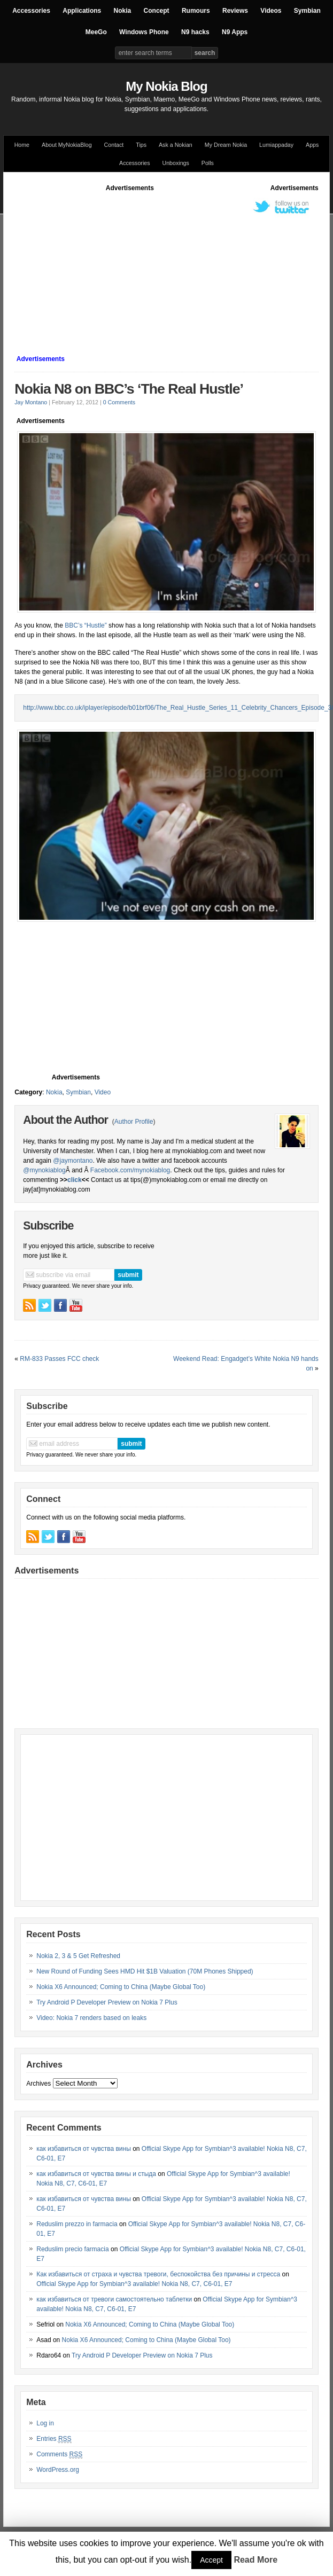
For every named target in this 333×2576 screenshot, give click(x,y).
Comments (59, 2454)
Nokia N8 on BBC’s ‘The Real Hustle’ (128, 389)
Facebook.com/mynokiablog (130, 1170)
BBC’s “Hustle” (87, 625)
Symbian (307, 10)
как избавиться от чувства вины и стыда (96, 2174)
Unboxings (175, 163)
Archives (38, 2083)
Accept (211, 2560)
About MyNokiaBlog (67, 145)
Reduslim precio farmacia (72, 2249)
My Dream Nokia (226, 145)
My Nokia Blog (166, 86)
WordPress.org (57, 2469)
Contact (114, 145)
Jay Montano (30, 402)
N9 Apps (234, 32)
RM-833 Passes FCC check (59, 1359)
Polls (208, 163)
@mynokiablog (44, 1170)
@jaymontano (72, 1160)
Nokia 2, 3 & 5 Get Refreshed (78, 1956)
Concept (156, 10)
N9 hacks (195, 32)
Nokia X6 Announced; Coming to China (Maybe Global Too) (120, 1987)
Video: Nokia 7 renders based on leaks (91, 2018)
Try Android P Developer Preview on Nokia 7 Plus (106, 2002)
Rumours (196, 10)
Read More (255, 2559)
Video (103, 1092)
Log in (45, 2423)
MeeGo (96, 32)
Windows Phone (144, 32)
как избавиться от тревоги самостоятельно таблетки (114, 2299)
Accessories (31, 10)
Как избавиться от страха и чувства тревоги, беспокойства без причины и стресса (158, 2274)
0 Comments (119, 402)
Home (21, 145)
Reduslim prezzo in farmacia (76, 2224)
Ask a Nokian (175, 145)
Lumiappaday (276, 145)
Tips (141, 145)
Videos (270, 10)
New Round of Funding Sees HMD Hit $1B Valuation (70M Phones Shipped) (144, 1971)
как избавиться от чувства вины (83, 2148)
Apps (312, 145)
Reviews (235, 10)
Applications (82, 10)
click (74, 1180)
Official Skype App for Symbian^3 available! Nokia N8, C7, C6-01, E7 (134, 2284)
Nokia (122, 10)
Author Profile (133, 1121)
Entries (53, 2439)
